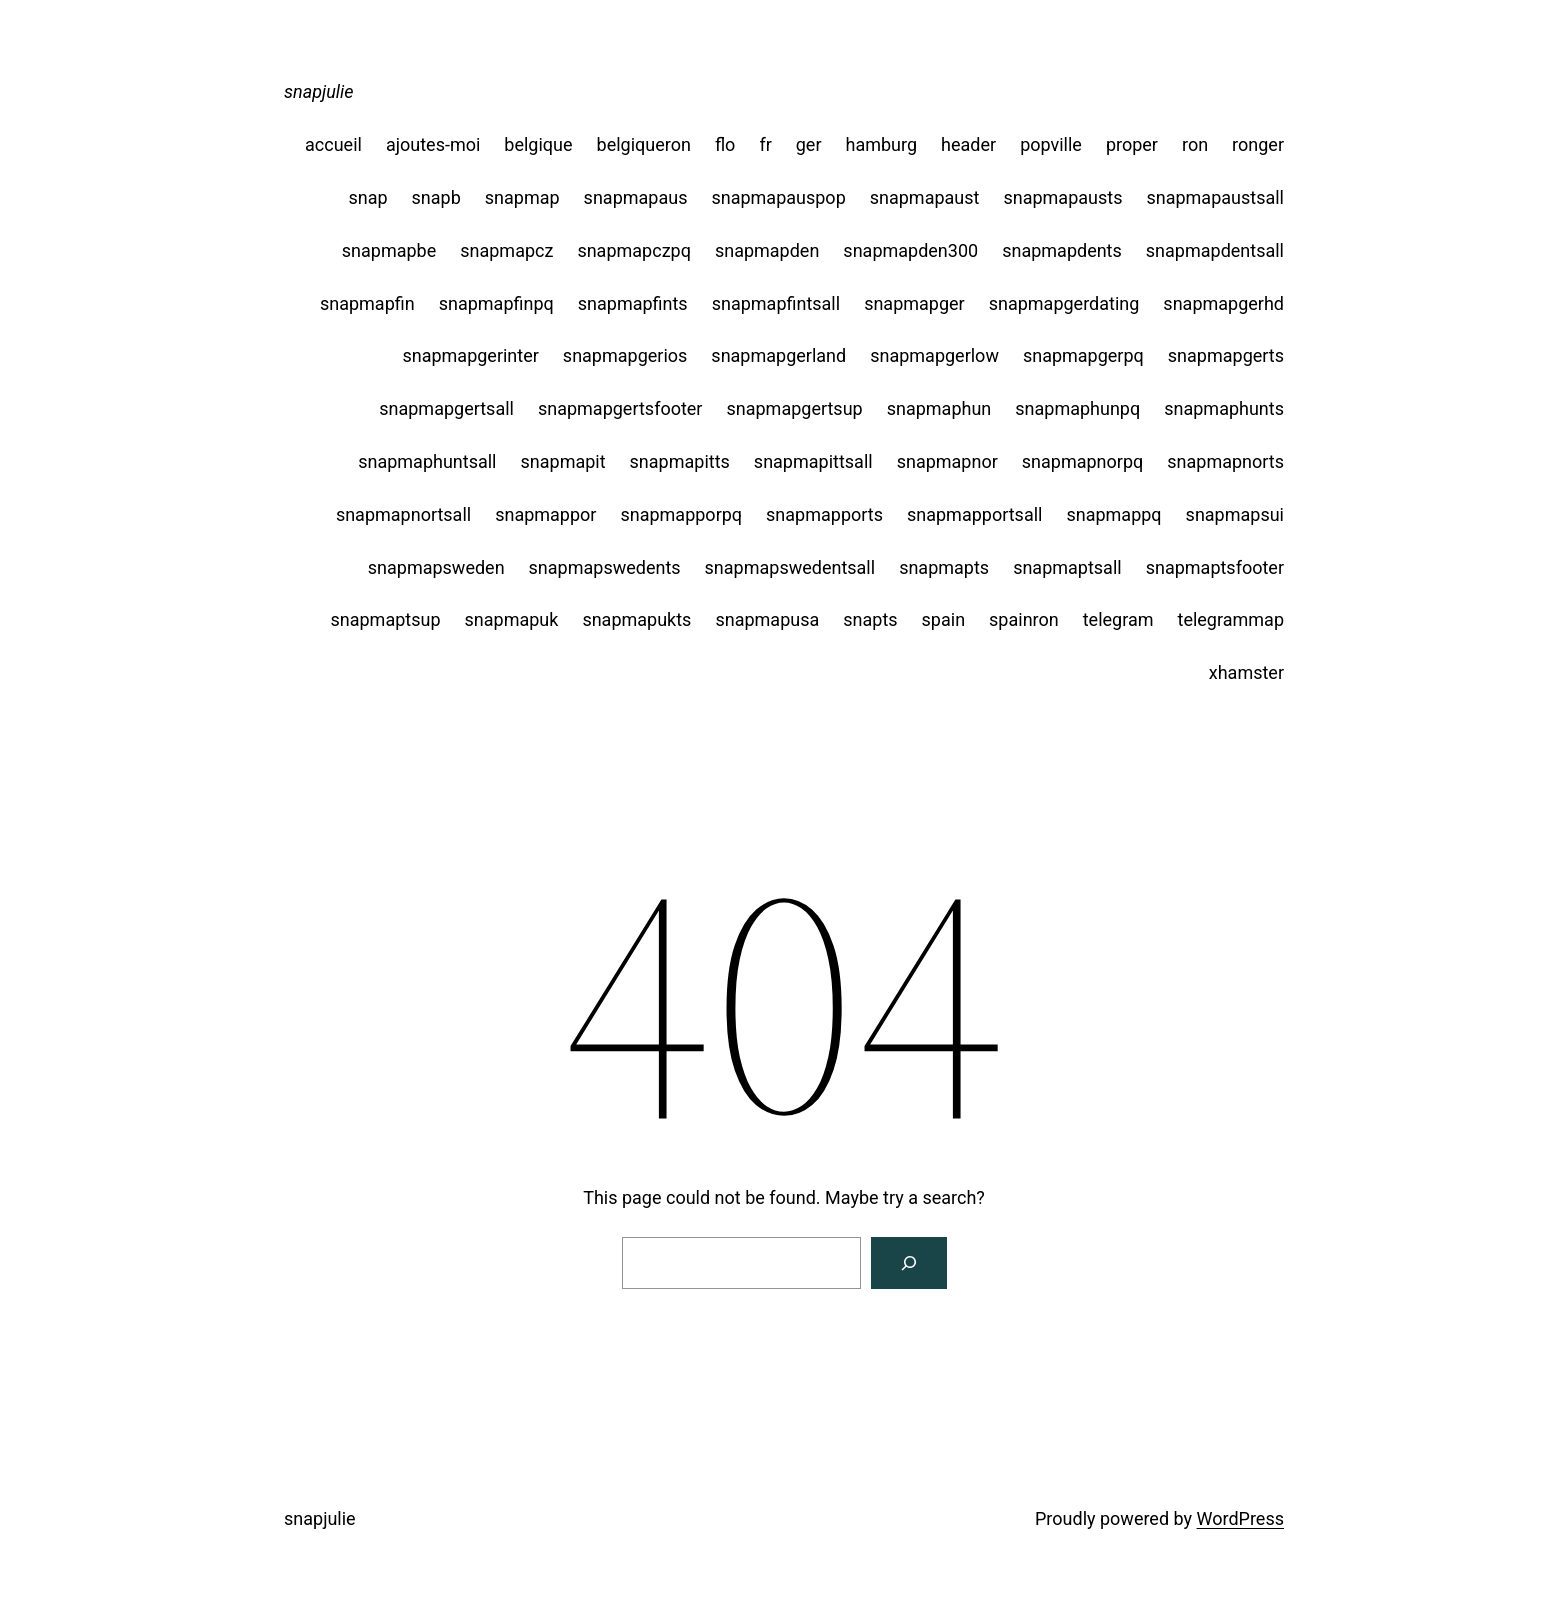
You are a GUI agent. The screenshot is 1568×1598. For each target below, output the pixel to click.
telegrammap (1231, 619)
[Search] (909, 1263)
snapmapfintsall (776, 303)
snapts (870, 619)
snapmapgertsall (446, 408)
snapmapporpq (681, 514)
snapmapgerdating (1064, 303)
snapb (436, 197)
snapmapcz (506, 250)
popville (1051, 144)
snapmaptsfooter (1215, 567)
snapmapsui (1235, 514)
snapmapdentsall (1215, 250)
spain (944, 619)
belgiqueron (644, 144)
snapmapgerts (1226, 355)
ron (1195, 144)
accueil (333, 144)
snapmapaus (636, 197)
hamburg (882, 144)
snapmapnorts (1225, 461)
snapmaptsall (1067, 567)
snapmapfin (367, 303)
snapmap (522, 197)
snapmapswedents (605, 567)
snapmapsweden (436, 567)
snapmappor (545, 514)
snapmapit (563, 461)
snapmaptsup (385, 619)
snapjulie (319, 91)
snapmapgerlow (934, 355)
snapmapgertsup (794, 408)
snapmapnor (947, 461)
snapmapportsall (974, 514)
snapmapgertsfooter (620, 408)
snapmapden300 (910, 250)
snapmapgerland (778, 355)
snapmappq (1113, 514)
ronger (1258, 144)
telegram (1118, 619)
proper (1132, 144)
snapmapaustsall (1215, 197)
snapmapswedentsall (790, 567)
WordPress (1240, 1518)
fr (765, 144)
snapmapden (767, 250)
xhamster (1246, 672)
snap (367, 197)
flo (725, 144)
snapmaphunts (1224, 408)
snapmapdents (1062, 250)
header (968, 144)
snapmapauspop (778, 197)
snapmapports (824, 514)
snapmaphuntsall (427, 461)
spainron (1024, 619)
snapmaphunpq (1077, 408)
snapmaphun (939, 408)
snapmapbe (389, 250)
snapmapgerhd (1223, 303)
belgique (538, 144)
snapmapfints (633, 303)
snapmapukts (636, 619)
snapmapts (944, 567)
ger (809, 144)
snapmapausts (1062, 197)
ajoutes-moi (433, 144)
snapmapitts (680, 461)
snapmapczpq (634, 250)
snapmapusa (767, 619)
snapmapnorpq (1082, 461)
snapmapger (914, 303)
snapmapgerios (625, 355)
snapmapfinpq (496, 303)
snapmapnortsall (403, 514)
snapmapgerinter (470, 355)
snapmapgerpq (1083, 355)
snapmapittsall (813, 461)
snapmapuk (512, 619)
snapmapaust (925, 197)
